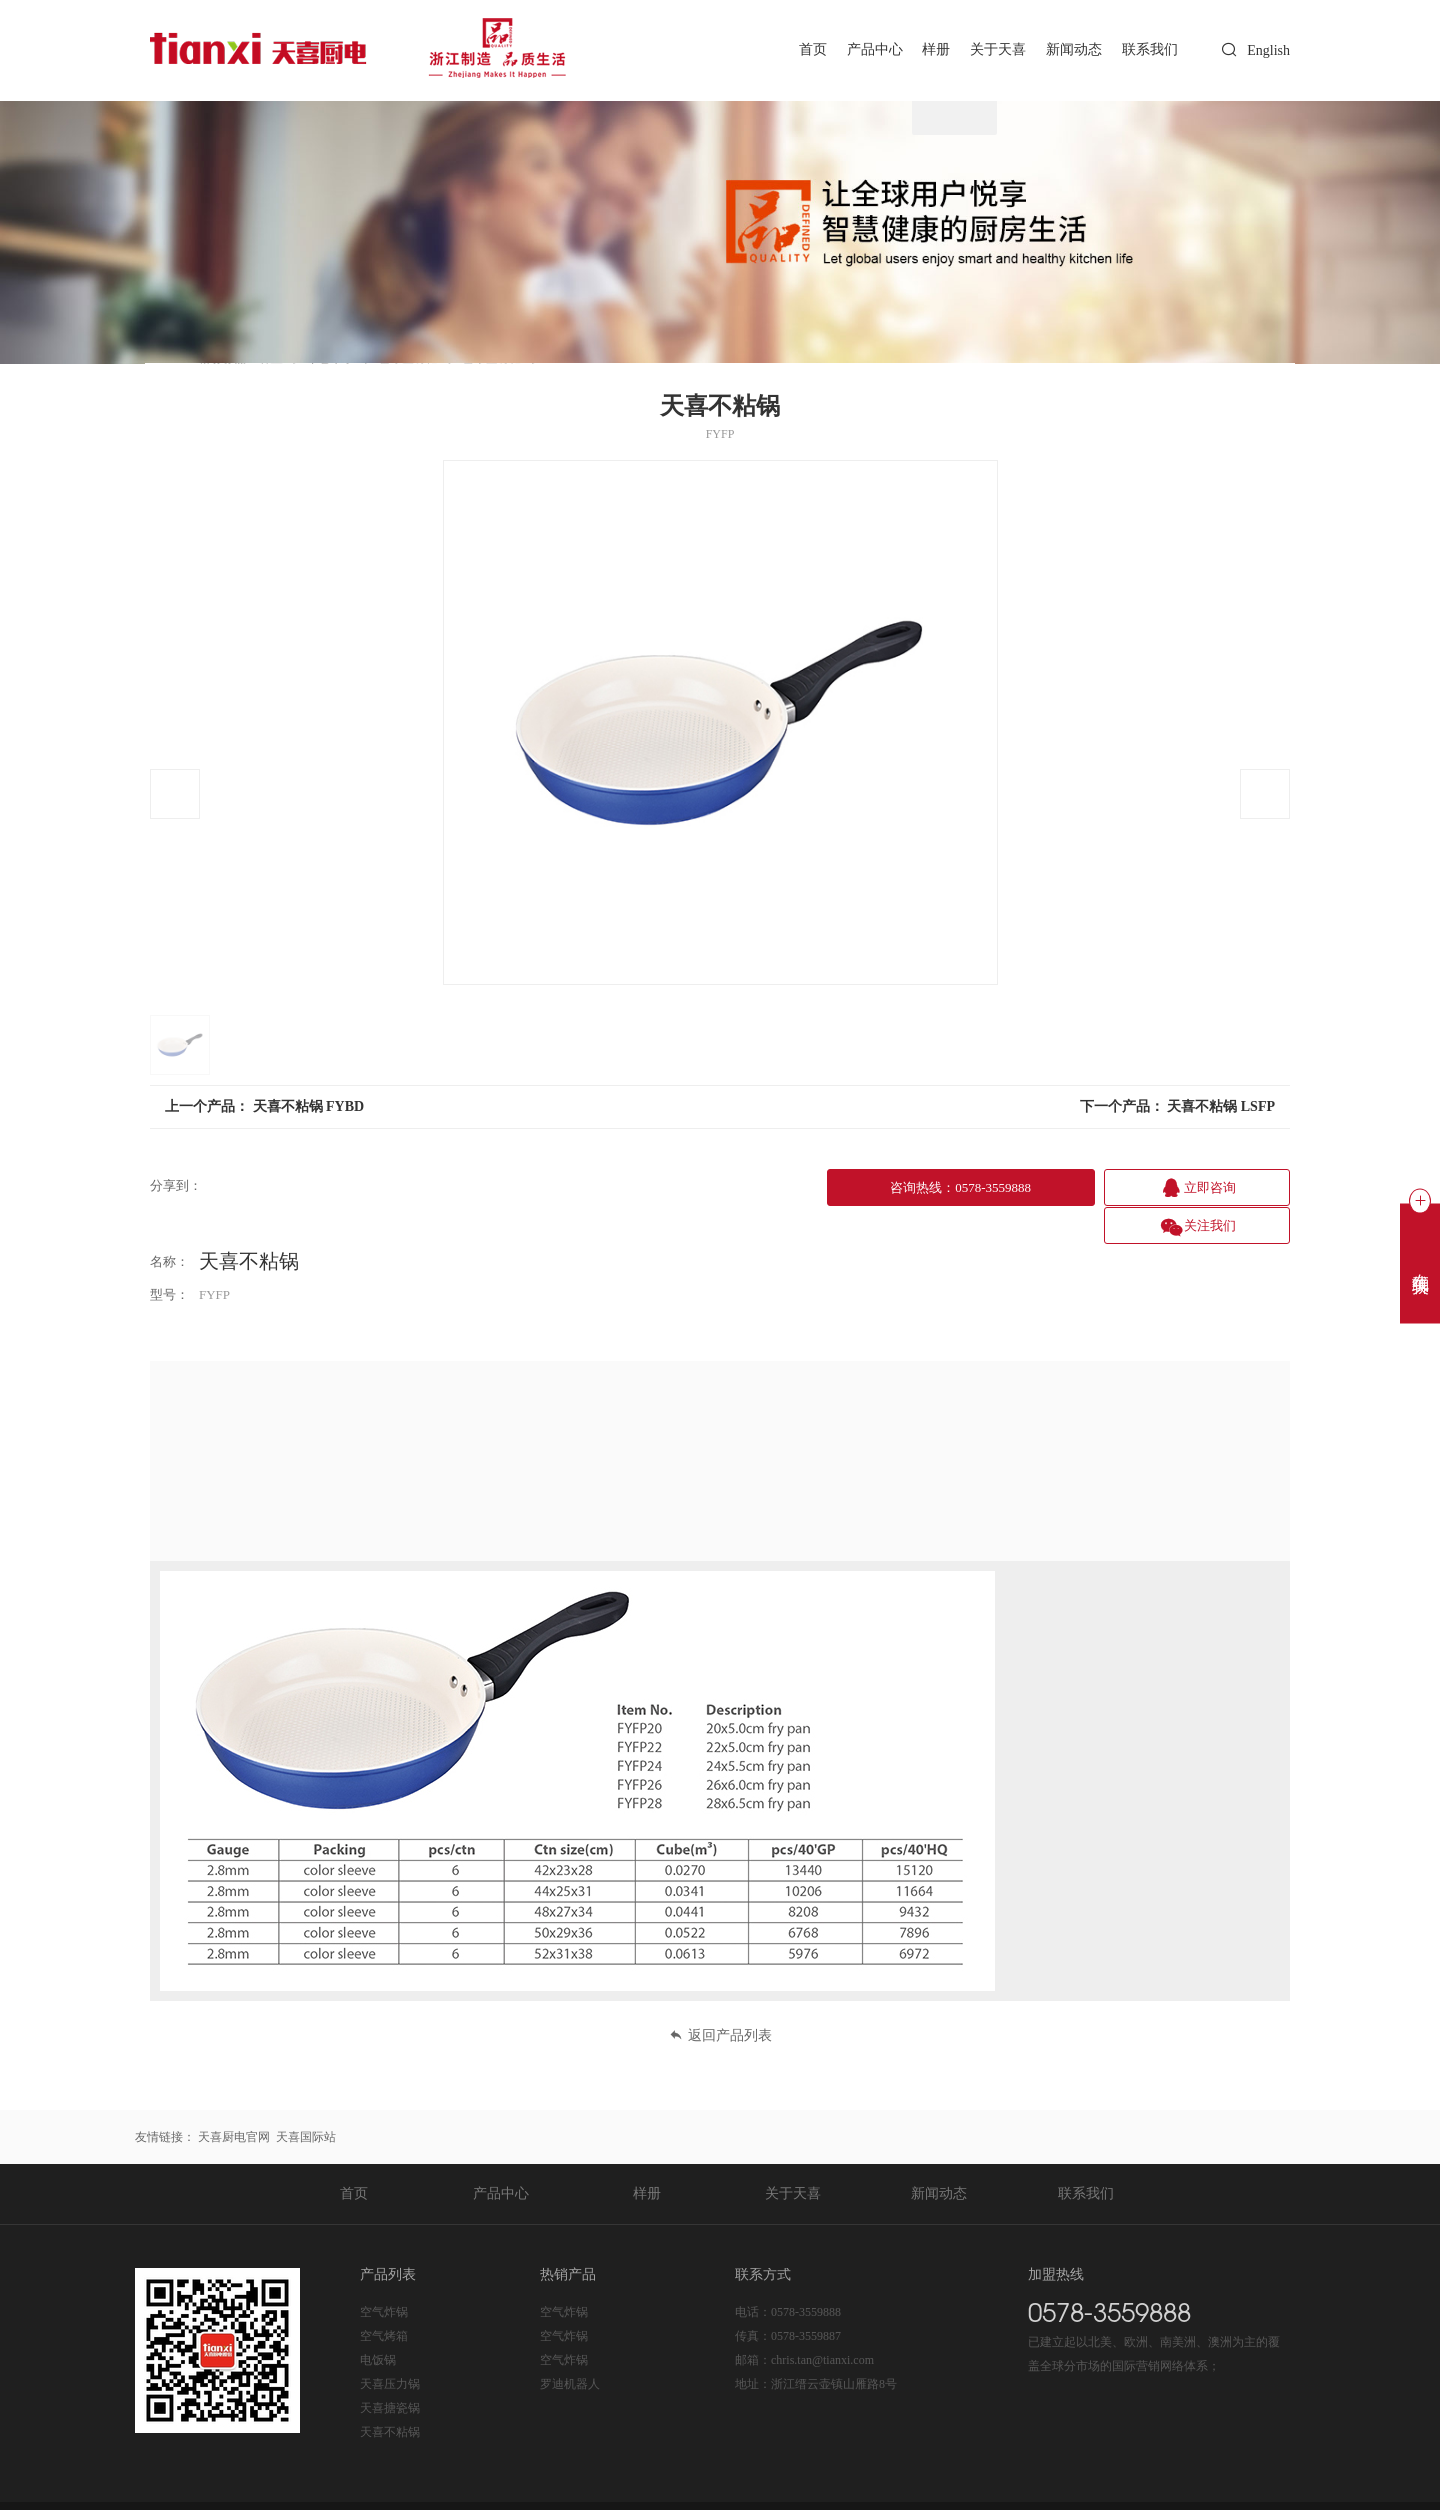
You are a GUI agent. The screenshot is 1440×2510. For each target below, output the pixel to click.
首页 (798, 49)
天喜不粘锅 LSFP (1221, 1106)
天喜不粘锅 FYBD (309, 1106)
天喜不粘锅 (390, 2393)
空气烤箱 (384, 2297)
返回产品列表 (720, 1996)
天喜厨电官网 (234, 2098)
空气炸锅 (384, 2273)
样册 (927, 49)
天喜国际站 (306, 2098)
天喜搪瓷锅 (390, 2369)
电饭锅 (378, 2321)
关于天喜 (992, 49)
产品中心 (863, 49)
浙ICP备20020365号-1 (400, 2486)
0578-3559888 (806, 2273)
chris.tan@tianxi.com (822, 2321)
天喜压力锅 (390, 2345)
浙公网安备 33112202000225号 (557, 2486)
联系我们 (1149, 49)
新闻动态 (1070, 49)
